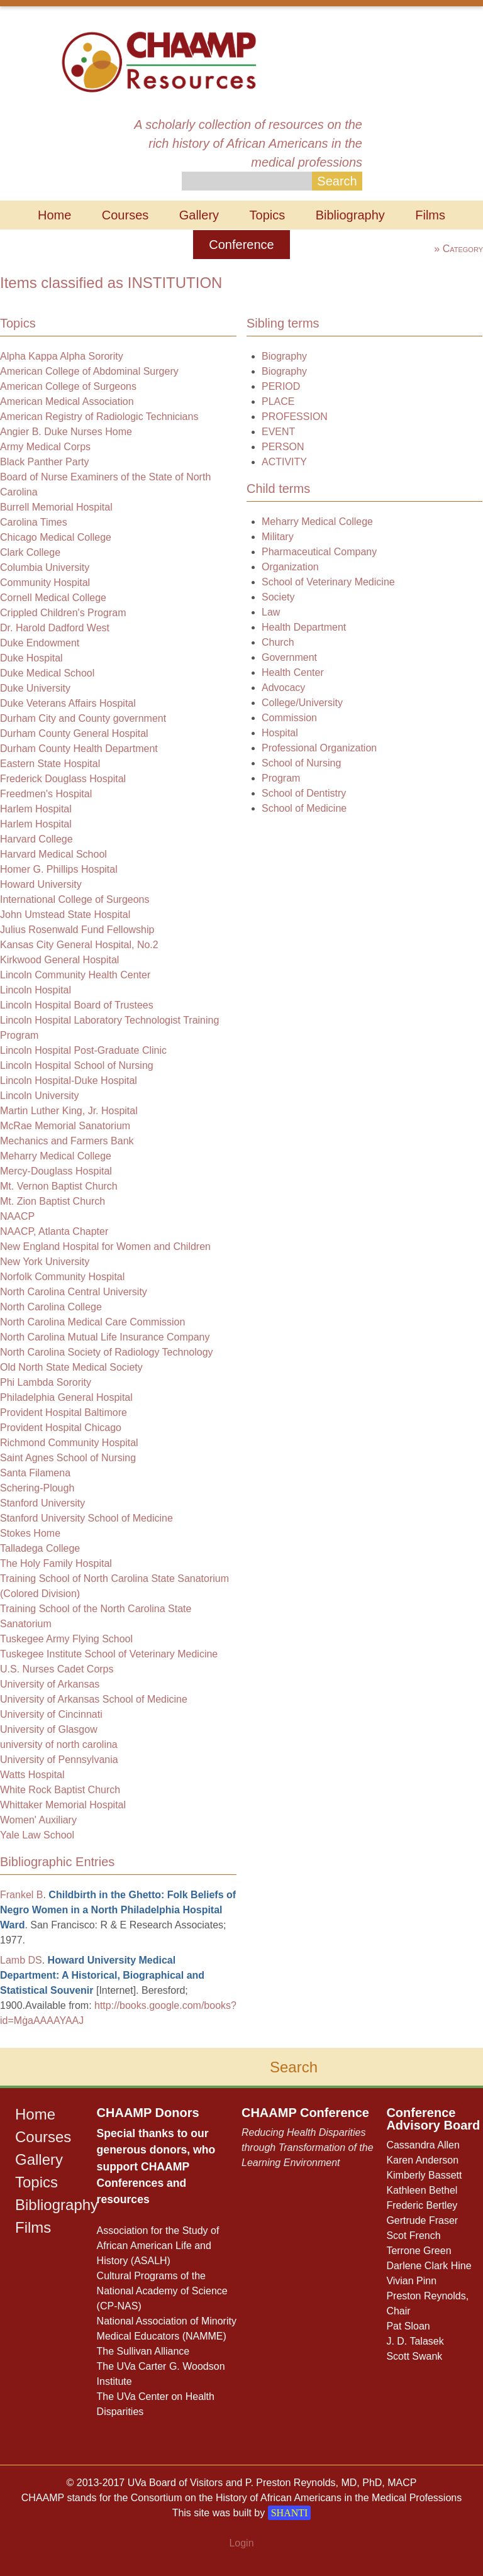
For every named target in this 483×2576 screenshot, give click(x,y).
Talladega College (40, 1548)
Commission (289, 717)
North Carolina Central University (73, 1291)
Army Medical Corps (45, 446)
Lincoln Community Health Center (75, 975)
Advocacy (283, 687)
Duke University (35, 688)
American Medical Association (67, 401)
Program (281, 778)
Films (430, 215)
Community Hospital (45, 582)
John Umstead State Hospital (65, 914)
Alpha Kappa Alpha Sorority (61, 356)
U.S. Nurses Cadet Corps (57, 1669)
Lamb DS (21, 1960)
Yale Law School (37, 1835)
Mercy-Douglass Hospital (56, 1171)
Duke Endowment (39, 643)
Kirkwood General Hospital (59, 959)
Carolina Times (33, 522)
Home (54, 215)
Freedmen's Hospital (46, 793)
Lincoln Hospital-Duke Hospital (68, 1080)
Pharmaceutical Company (319, 551)
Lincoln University (39, 1095)
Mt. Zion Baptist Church (52, 1201)
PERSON (283, 446)
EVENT (278, 431)
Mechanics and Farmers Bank (67, 1141)
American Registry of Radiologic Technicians (99, 416)
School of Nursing (301, 763)
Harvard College (36, 839)
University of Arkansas (49, 1684)
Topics (268, 215)
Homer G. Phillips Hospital (59, 869)
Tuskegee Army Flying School (66, 1638)
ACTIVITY (284, 461)
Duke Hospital (31, 658)
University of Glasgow (48, 1729)
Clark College (30, 552)
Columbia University (44, 567)
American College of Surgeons (68, 386)
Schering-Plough (37, 1488)
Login (241, 2543)
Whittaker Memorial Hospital (63, 1804)
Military (278, 536)
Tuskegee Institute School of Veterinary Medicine (109, 1654)
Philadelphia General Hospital (66, 1397)
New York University (44, 1261)
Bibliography (350, 215)
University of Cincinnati (51, 1714)
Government (289, 657)
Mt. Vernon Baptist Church (59, 1186)
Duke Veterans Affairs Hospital (68, 703)
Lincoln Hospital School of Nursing (76, 1065)
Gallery (199, 215)
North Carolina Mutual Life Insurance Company (105, 1337)
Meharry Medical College (55, 1156)
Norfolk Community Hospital (62, 1276)
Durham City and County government (83, 718)
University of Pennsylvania (59, 1759)
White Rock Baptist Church (60, 1789)
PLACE (278, 401)
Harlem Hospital (36, 809)
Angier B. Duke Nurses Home (66, 431)
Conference (241, 245)
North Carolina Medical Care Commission (92, 1322)
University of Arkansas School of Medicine (93, 1699)
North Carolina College (51, 1307)
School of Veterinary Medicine (328, 582)
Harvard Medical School (53, 854)
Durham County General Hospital (74, 733)
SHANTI (289, 2512)
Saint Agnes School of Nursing (68, 1457)
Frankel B (21, 1894)
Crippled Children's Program (63, 612)
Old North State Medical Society (71, 1367)
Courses (125, 215)
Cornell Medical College (53, 597)
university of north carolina (59, 1744)
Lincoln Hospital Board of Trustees (76, 1005)
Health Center (293, 672)
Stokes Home (30, 1533)
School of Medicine (304, 808)
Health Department (304, 627)
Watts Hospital (32, 1774)
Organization (290, 566)
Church (278, 642)
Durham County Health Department (79, 748)
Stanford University (42, 1503)
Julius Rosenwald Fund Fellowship (77, 929)
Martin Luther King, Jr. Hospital (69, 1110)
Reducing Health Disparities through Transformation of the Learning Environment (308, 2147)
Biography (284, 356)
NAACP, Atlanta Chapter (54, 1231)
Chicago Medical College (55, 537)
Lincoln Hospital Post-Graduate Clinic (83, 1050)
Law (271, 612)
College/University (302, 702)
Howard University (41, 884)
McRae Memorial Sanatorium (65, 1125)
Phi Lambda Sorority (45, 1382)
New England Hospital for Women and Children (105, 1246)
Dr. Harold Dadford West (54, 627)
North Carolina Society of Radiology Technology (106, 1352)
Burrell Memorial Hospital (56, 507)
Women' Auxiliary (38, 1820)
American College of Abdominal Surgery (89, 371)
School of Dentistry (304, 793)
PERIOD (281, 386)
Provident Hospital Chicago (60, 1427)
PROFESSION (295, 416)
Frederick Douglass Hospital (63, 778)
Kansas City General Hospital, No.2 (79, 944)
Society (278, 597)
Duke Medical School (47, 673)
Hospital (280, 732)
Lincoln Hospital (35, 990)
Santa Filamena (35, 1473)
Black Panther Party (44, 461)
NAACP (17, 1216)
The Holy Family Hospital (56, 1563)
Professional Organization (319, 748)
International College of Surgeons (75, 899)
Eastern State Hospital (50, 763)
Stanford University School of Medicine (86, 1518)
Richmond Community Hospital (69, 1442)
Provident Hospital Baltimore (63, 1412)
